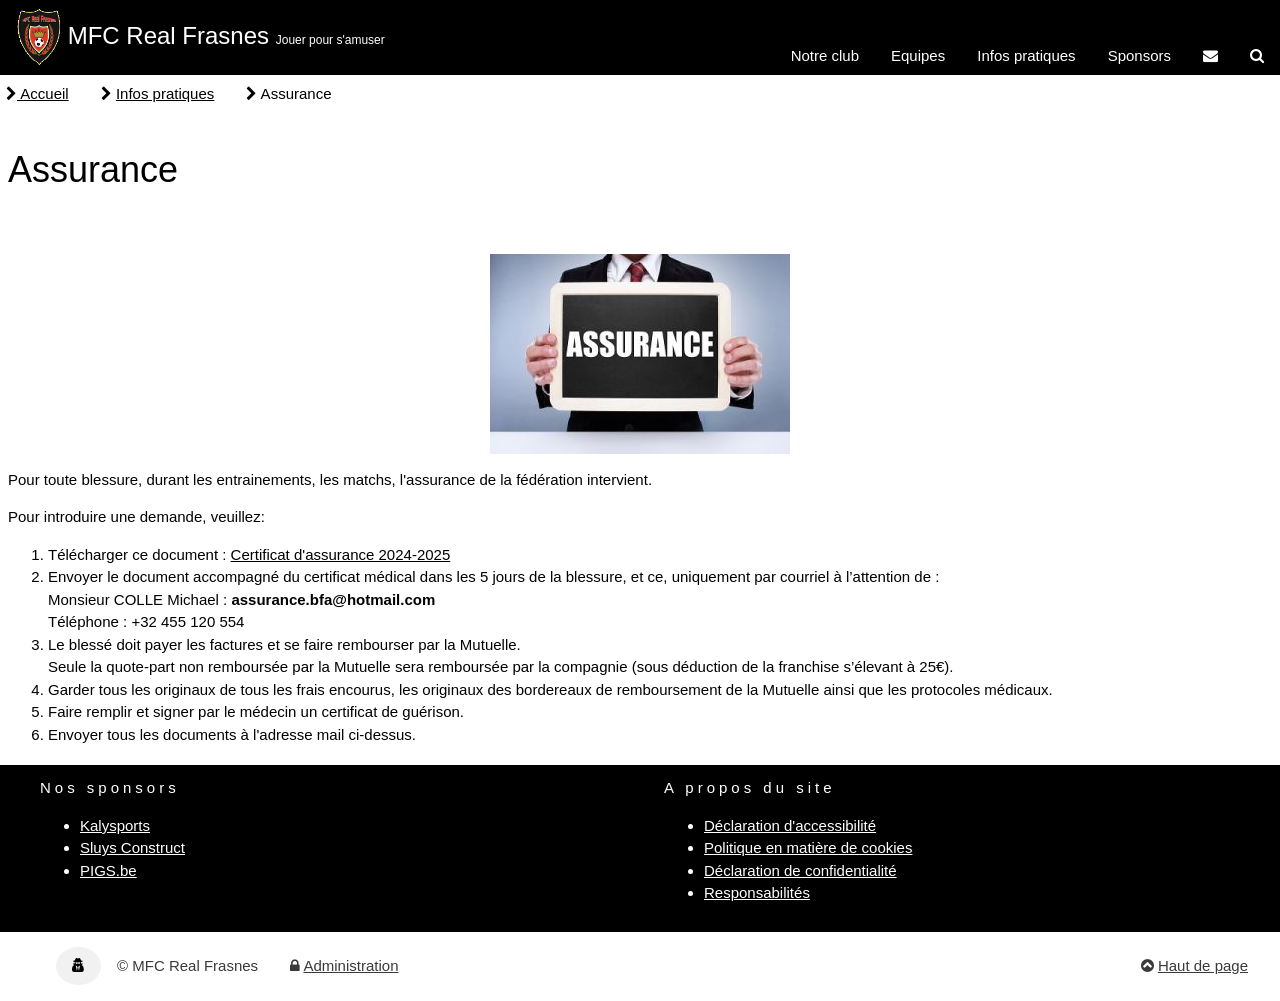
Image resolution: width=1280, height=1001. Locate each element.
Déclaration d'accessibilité (790, 825)
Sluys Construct (132, 847)
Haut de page (1203, 965)
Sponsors (1139, 55)
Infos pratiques (1026, 55)
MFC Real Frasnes (168, 35)
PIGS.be (108, 870)
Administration (350, 965)
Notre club (825, 55)
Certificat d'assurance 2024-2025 (341, 554)
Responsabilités (757, 892)
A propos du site (750, 787)
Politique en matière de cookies (808, 847)
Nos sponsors (110, 787)
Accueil (37, 93)
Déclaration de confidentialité (800, 870)
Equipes (918, 55)
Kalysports (115, 825)
